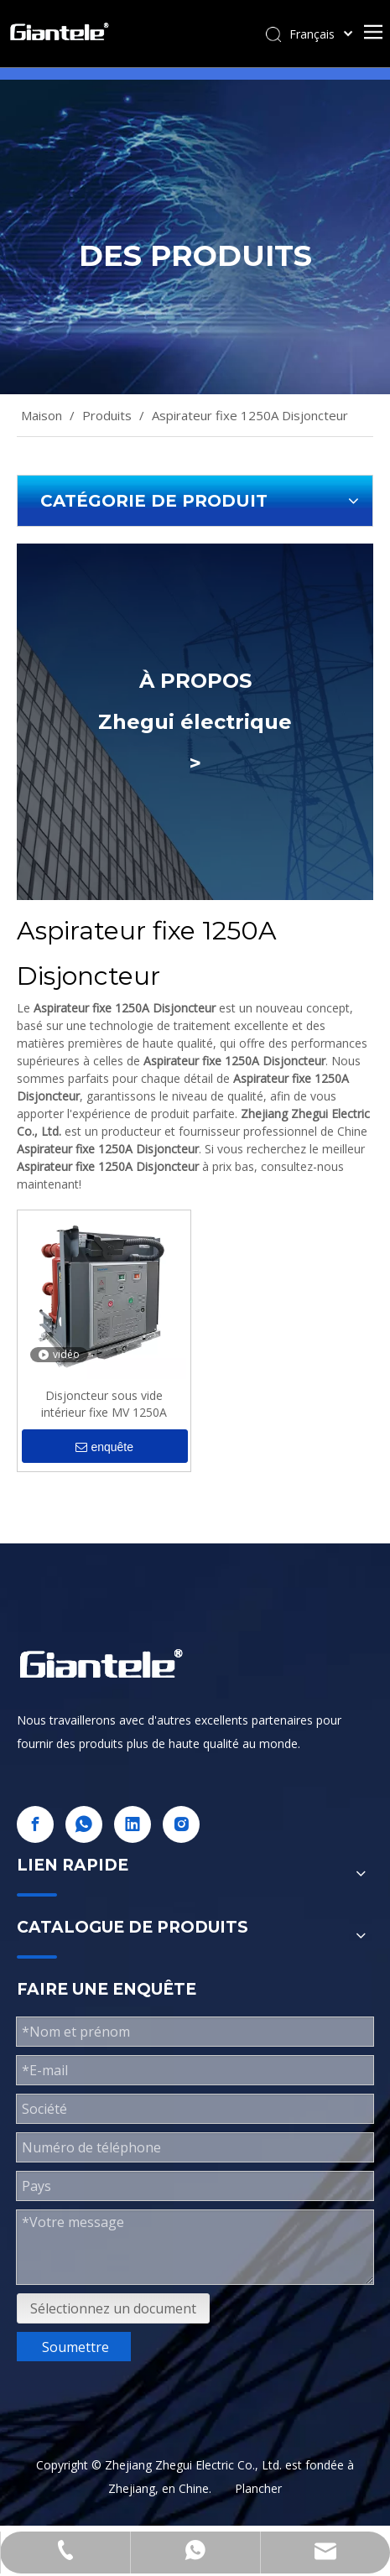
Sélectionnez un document (113, 2308)
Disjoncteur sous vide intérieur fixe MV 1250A (104, 1403)
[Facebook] (35, 1824)
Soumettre (75, 2347)
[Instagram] (181, 1824)
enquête (104, 1447)
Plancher (258, 2488)
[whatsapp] (83, 1824)
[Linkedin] (132, 1824)
